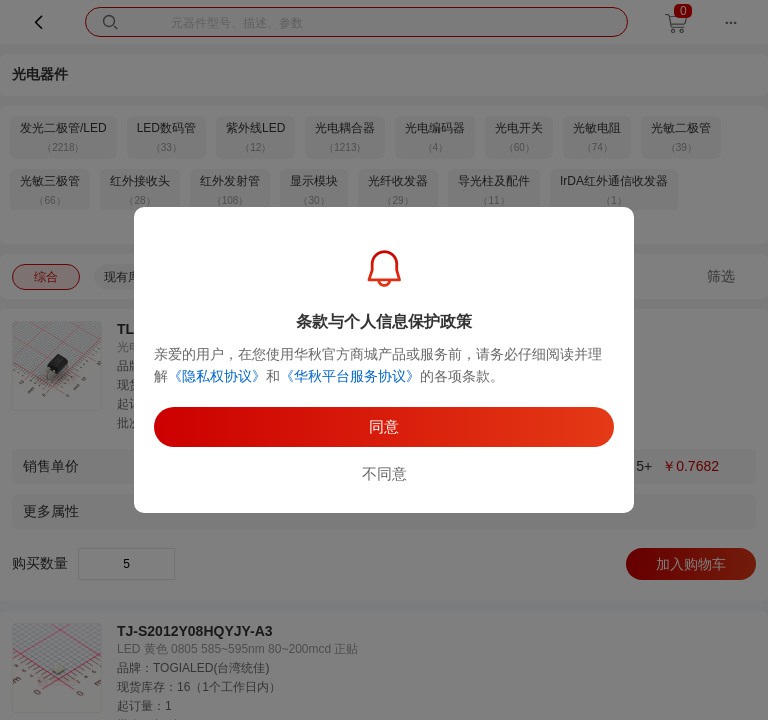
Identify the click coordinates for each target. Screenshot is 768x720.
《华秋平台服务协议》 (350, 376)
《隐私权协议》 (217, 376)
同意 (384, 426)
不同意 (384, 473)
